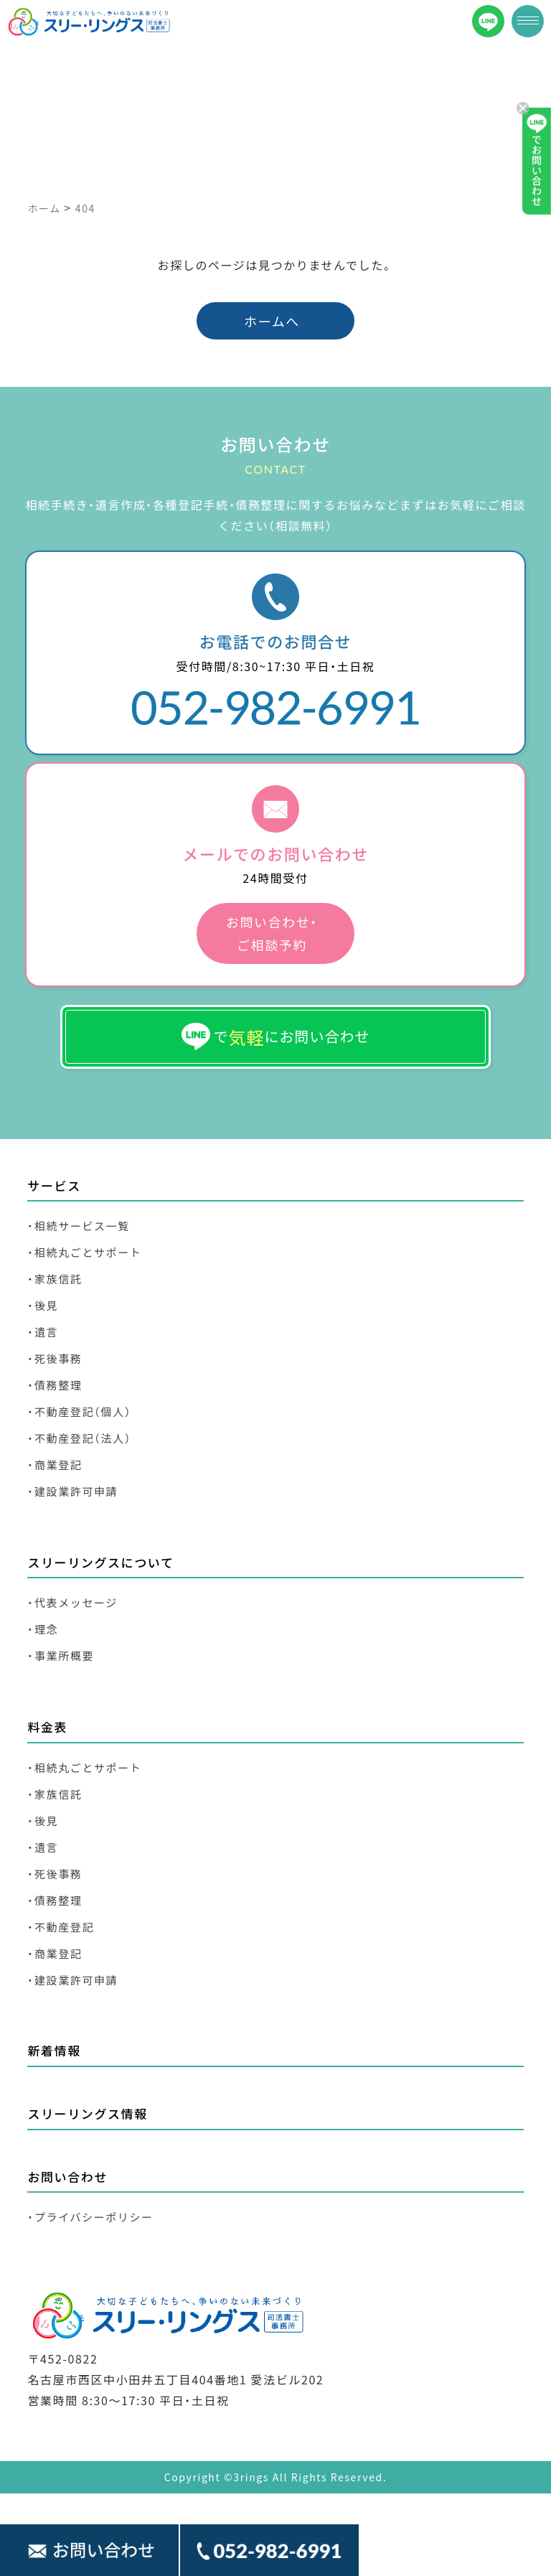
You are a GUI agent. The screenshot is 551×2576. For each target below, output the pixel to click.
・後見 (42, 1305)
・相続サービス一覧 (78, 1225)
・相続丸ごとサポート (84, 1252)
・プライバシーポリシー (90, 2216)
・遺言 (42, 1331)
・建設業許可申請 (72, 1491)
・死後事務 (54, 1358)
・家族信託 (54, 1278)
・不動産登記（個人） (79, 1411)
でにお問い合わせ (276, 1036)
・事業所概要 (60, 1655)
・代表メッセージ (72, 1602)
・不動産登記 (60, 1926)
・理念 (42, 1628)
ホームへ (272, 321)
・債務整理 (54, 1384)
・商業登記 (54, 1464)
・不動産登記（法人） (79, 1438)
